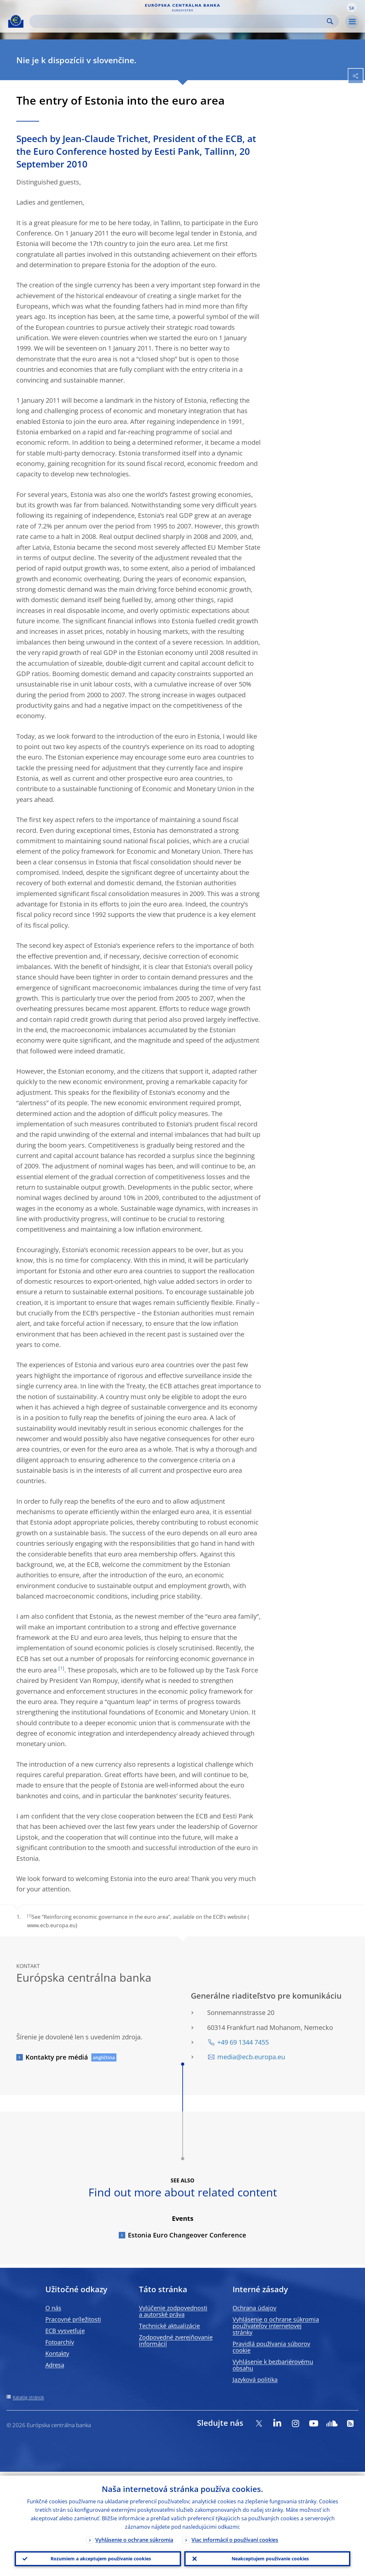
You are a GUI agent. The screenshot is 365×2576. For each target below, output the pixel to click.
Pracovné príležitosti (73, 2319)
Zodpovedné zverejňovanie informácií (176, 2340)
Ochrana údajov (254, 2308)
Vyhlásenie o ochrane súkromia (134, 2536)
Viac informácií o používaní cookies (234, 2536)
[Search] (179, 21)
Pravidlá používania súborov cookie (271, 2347)
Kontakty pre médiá (56, 2057)
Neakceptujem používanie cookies (267, 2556)
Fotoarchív (59, 2342)
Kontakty (57, 2353)
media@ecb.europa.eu (251, 2056)
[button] (352, 7)
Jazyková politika (255, 2379)
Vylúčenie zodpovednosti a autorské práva (173, 2311)
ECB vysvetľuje (65, 2331)
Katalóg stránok (28, 2397)
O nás (53, 2308)
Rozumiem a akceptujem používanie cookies (98, 2556)
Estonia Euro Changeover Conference (187, 2235)
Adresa (54, 2365)
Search (330, 21)
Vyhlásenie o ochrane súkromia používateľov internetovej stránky (276, 2325)
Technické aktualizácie (169, 2326)
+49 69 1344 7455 (243, 2042)
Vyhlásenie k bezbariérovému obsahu (273, 2365)
